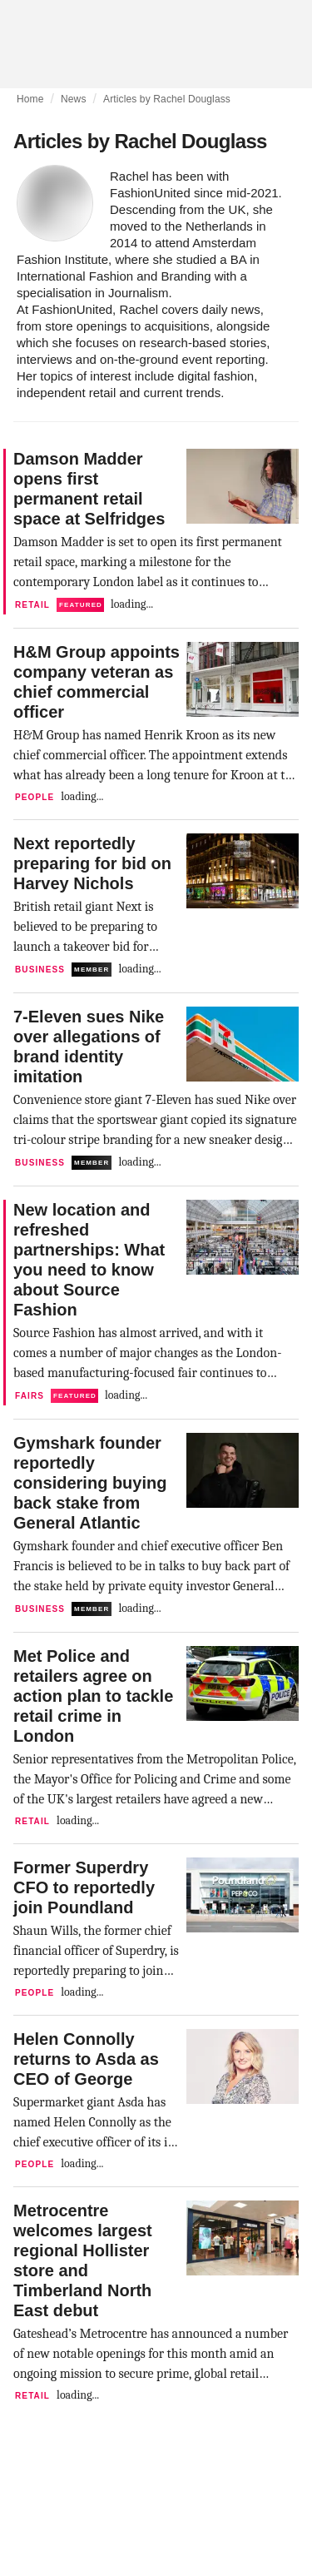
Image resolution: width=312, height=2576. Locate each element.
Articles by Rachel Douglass (166, 99)
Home (30, 99)
